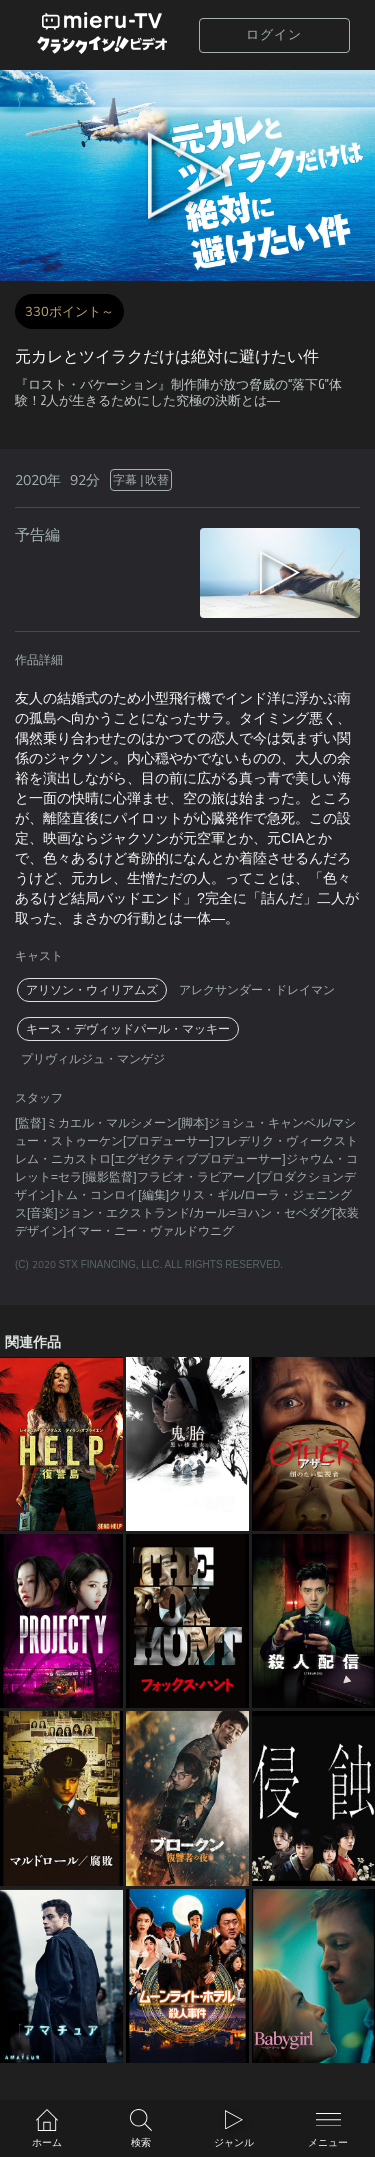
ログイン (274, 34)
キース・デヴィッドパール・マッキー (128, 1029)
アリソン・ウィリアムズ (92, 990)
